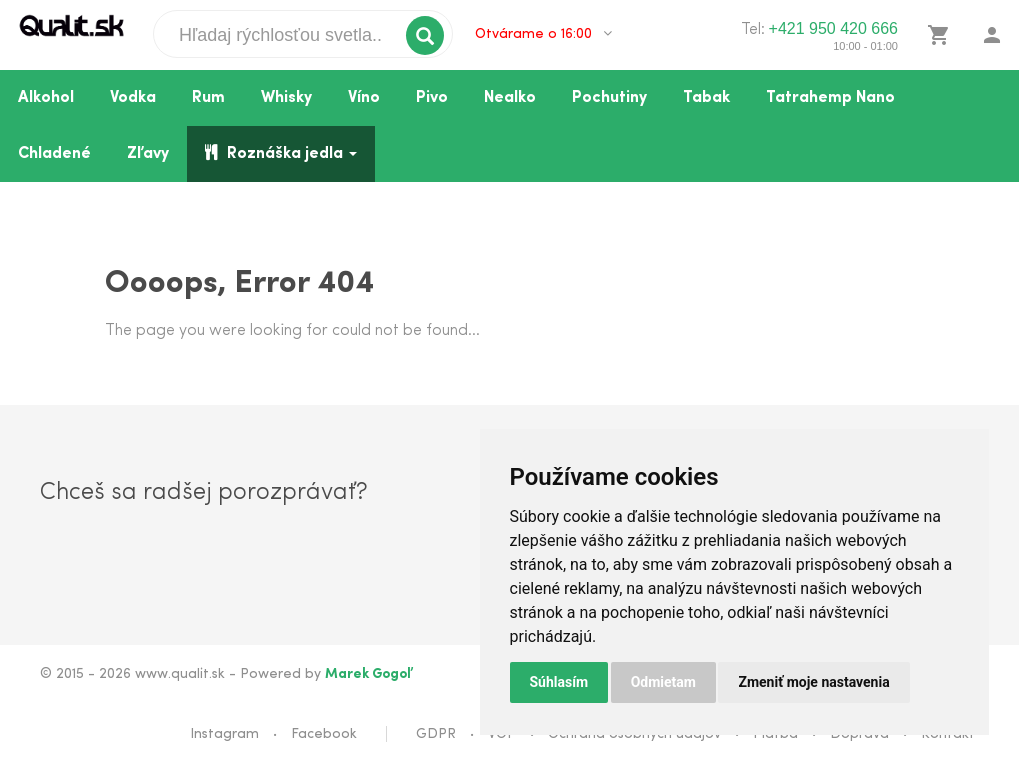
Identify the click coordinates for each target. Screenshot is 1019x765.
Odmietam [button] (663, 682)
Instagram (224, 734)
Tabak (706, 98)
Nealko (510, 98)
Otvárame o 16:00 (543, 34)
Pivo (432, 98)
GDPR (436, 734)
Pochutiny (609, 98)
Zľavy (148, 154)
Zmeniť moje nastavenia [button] (813, 682)
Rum (208, 98)
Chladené (54, 154)
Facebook (324, 734)
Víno (364, 98)
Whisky (286, 98)
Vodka (133, 98)
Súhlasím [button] (559, 682)
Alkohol (46, 98)
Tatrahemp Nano (830, 98)
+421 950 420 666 (833, 28)
